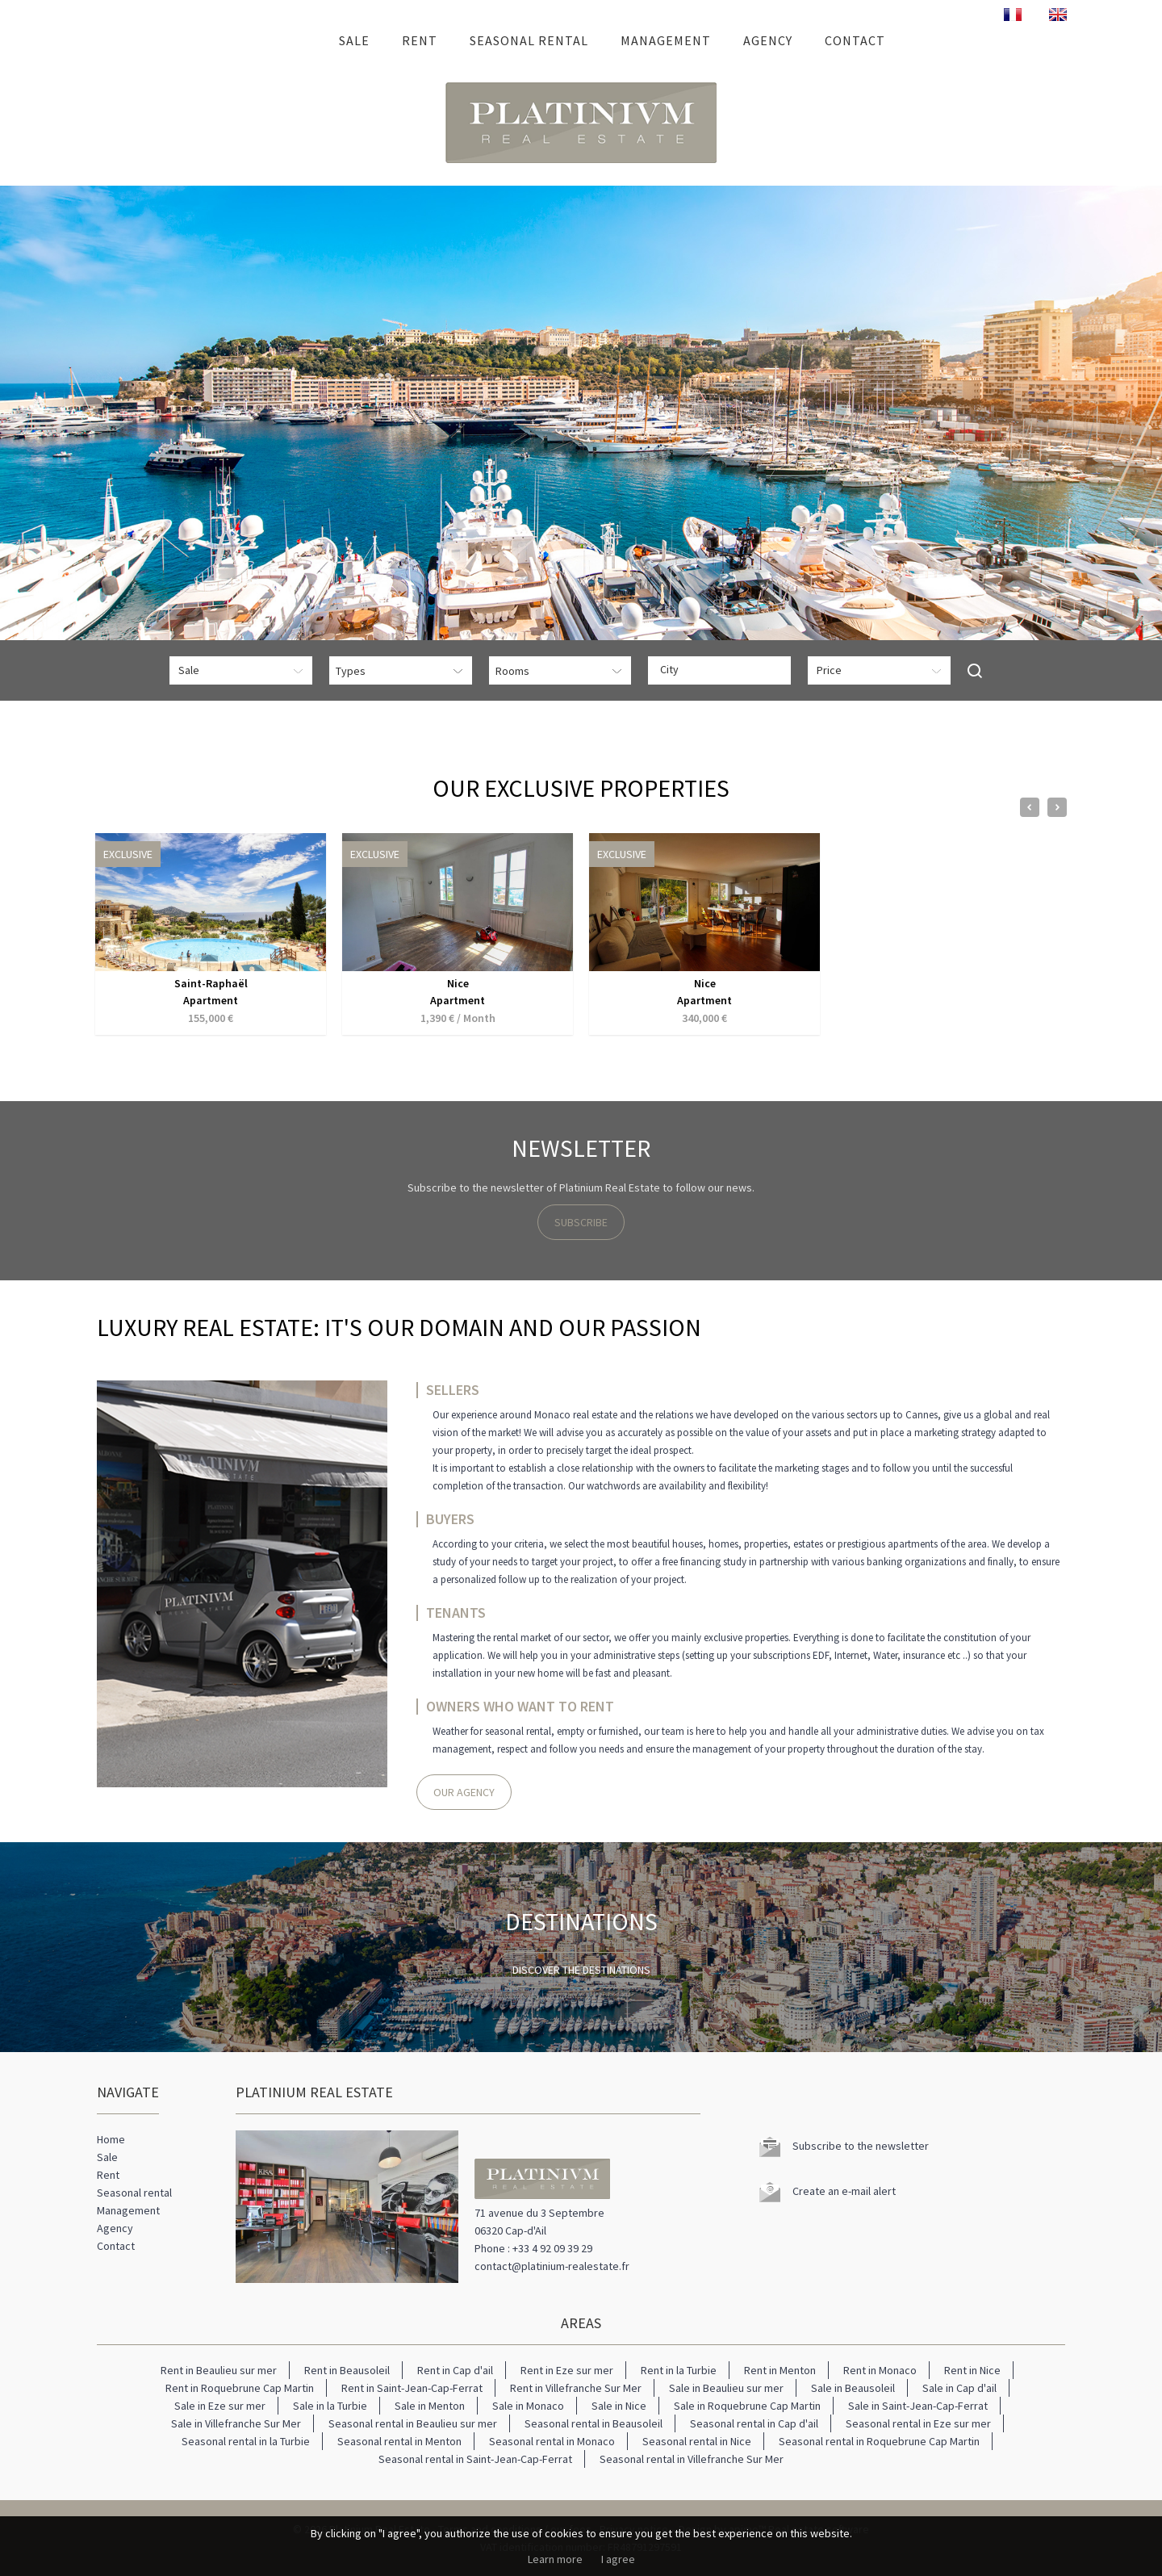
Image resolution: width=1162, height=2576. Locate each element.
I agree (618, 2559)
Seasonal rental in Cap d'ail (754, 2423)
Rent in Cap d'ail (455, 2370)
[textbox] (723, 669)
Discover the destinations (581, 1969)
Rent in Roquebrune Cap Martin (239, 2388)
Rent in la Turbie (679, 2370)
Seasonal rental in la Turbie (246, 2441)
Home (300, 40)
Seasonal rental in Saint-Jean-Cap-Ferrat (475, 2459)
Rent (419, 40)
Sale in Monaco (528, 2405)
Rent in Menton (780, 2370)
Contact (855, 40)
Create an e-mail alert (844, 2191)
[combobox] (719, 670)
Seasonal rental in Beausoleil (594, 2423)
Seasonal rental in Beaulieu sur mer (412, 2423)
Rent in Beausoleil (347, 2370)
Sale (354, 40)
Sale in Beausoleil (853, 2388)
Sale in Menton (430, 2405)
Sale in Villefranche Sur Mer (236, 2423)
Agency (767, 40)
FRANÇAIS (1012, 14)
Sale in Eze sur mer (219, 2405)
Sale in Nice (618, 2405)
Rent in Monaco (880, 2370)
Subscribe (581, 1222)
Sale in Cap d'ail (959, 2388)
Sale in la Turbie (330, 2405)
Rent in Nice (972, 2370)
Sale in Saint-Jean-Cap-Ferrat (918, 2405)
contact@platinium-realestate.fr (551, 2266)
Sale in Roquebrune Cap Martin (747, 2405)
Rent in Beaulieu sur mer (219, 2370)
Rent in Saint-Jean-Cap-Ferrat (412, 2388)
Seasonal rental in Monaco (552, 2441)
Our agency (464, 1792)
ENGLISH (1058, 14)
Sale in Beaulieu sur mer (726, 2388)
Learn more (555, 2559)
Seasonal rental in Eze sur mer (918, 2423)
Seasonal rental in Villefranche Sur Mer (692, 2459)
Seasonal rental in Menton (399, 2441)
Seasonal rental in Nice (696, 2441)
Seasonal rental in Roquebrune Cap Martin (879, 2441)
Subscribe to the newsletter (860, 2145)
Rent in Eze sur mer (566, 2370)
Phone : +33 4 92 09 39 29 (533, 2248)
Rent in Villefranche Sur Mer (576, 2388)
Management (666, 40)
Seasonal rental (529, 40)
